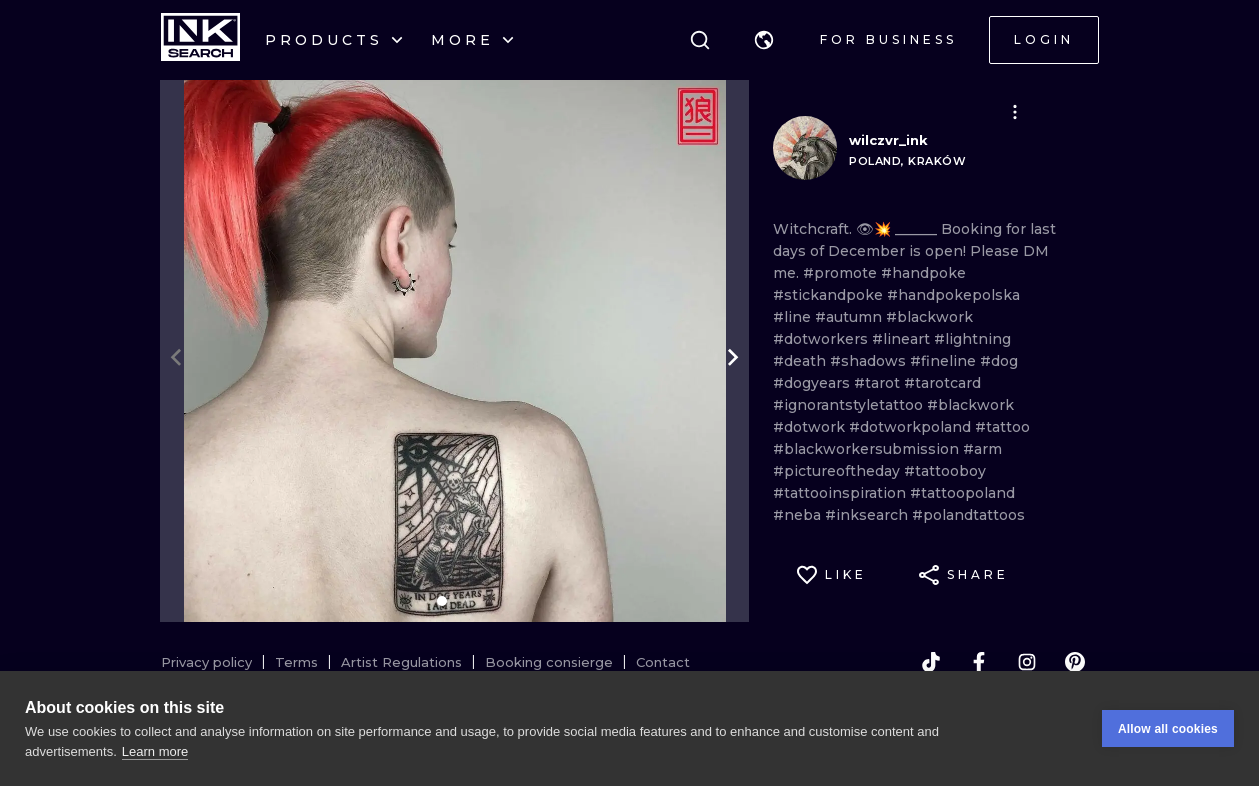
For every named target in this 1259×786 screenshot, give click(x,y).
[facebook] (979, 662)
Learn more (155, 751)
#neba (799, 515)
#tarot (879, 383)
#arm (982, 449)
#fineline (945, 361)
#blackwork (929, 317)
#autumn (850, 317)
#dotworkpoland (912, 427)
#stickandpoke (830, 295)
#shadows (870, 361)
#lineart (903, 339)
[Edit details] (1015, 112)
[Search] (700, 40)
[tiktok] (931, 662)
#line (794, 317)
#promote (842, 273)
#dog (999, 361)
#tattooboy (945, 471)
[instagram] (1027, 662)
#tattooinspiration (841, 493)
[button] (764, 40)
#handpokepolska (953, 295)
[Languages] (764, 40)
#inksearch (868, 515)
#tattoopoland (962, 493)
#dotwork (811, 427)
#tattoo (1002, 427)
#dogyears (813, 383)
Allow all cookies (1168, 729)
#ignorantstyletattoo (850, 405)
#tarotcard (942, 383)
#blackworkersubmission (868, 449)
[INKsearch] (200, 40)
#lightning (972, 339)
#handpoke (923, 273)
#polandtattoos (968, 515)
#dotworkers (822, 339)
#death (801, 361)
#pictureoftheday (838, 471)
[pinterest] (1075, 662)
